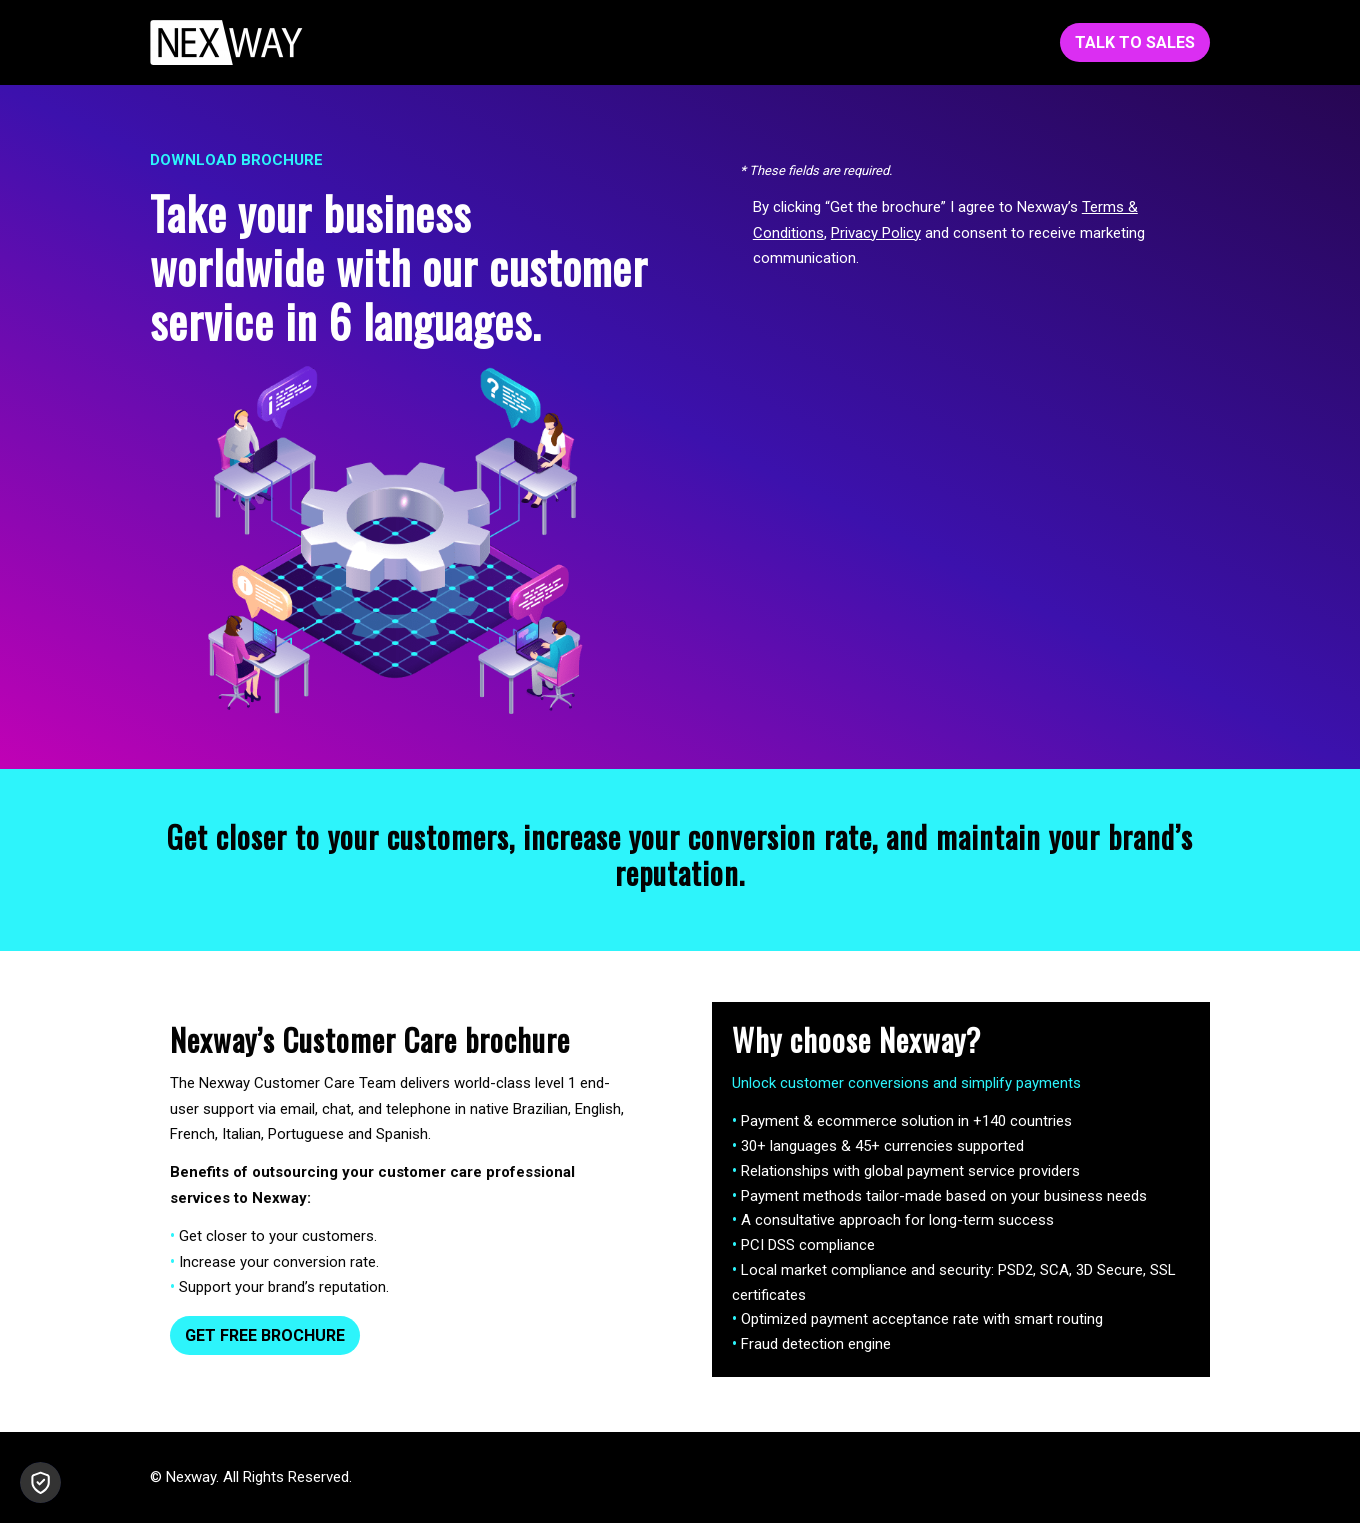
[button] (40, 1482)
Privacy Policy (876, 233)
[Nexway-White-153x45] (226, 42)
